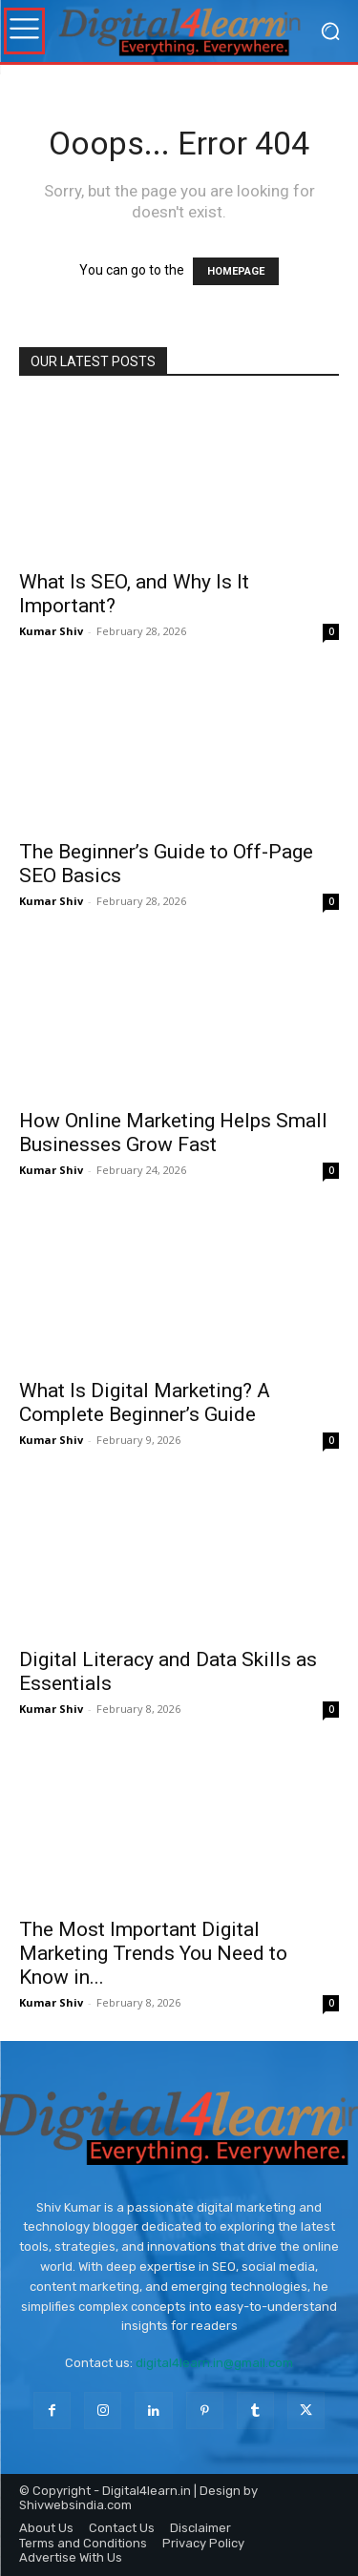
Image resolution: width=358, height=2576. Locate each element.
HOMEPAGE (235, 271)
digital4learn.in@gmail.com (214, 2363)
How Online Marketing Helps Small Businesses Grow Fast (173, 1132)
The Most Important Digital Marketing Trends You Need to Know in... (153, 1953)
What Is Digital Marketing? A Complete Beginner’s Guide (144, 1402)
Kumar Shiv (51, 631)
